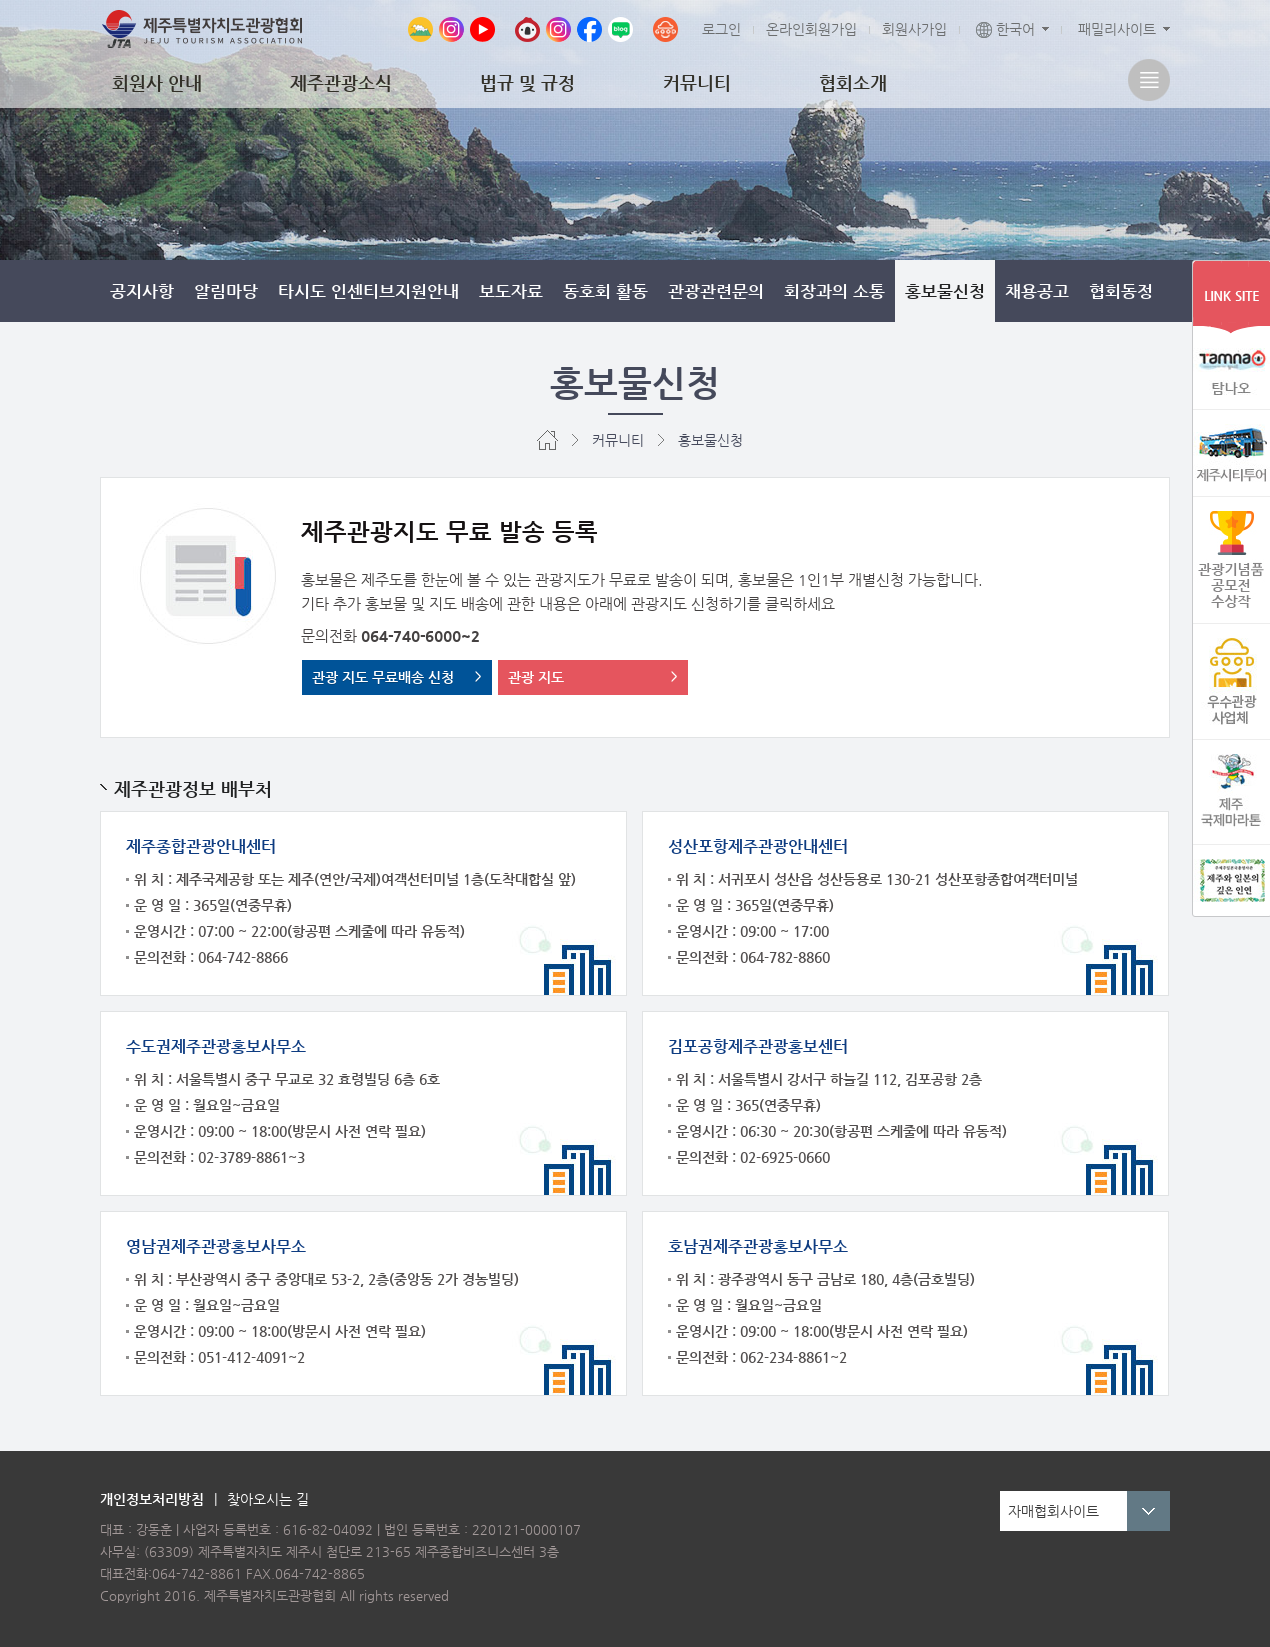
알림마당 (226, 291)
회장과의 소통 (834, 291)
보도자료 (511, 291)
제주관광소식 (341, 82)
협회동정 (1121, 291)
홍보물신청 (945, 291)
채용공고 (1037, 291)
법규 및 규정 (527, 82)
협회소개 (853, 82)
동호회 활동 (605, 291)
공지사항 (142, 291)
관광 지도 (536, 677)
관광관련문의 (716, 291)
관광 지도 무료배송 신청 (383, 677)
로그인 (721, 29)
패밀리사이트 (1117, 29)
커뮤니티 (697, 82)
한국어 (1005, 29)
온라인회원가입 (811, 29)
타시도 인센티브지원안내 (368, 291)
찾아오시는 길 (268, 1499)
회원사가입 (914, 29)
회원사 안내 (157, 82)
